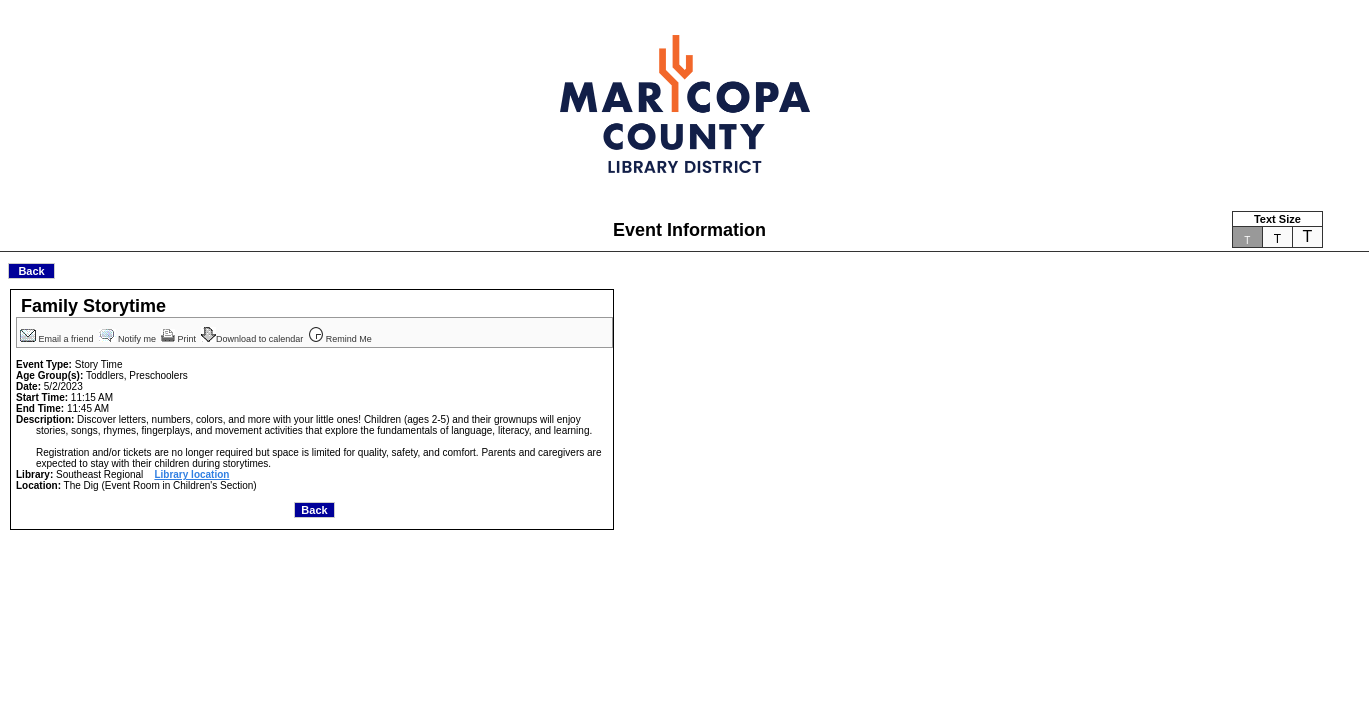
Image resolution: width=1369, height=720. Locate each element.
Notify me (129, 339)
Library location (191, 474)
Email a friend (58, 339)
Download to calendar (253, 339)
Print (180, 339)
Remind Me (341, 339)
